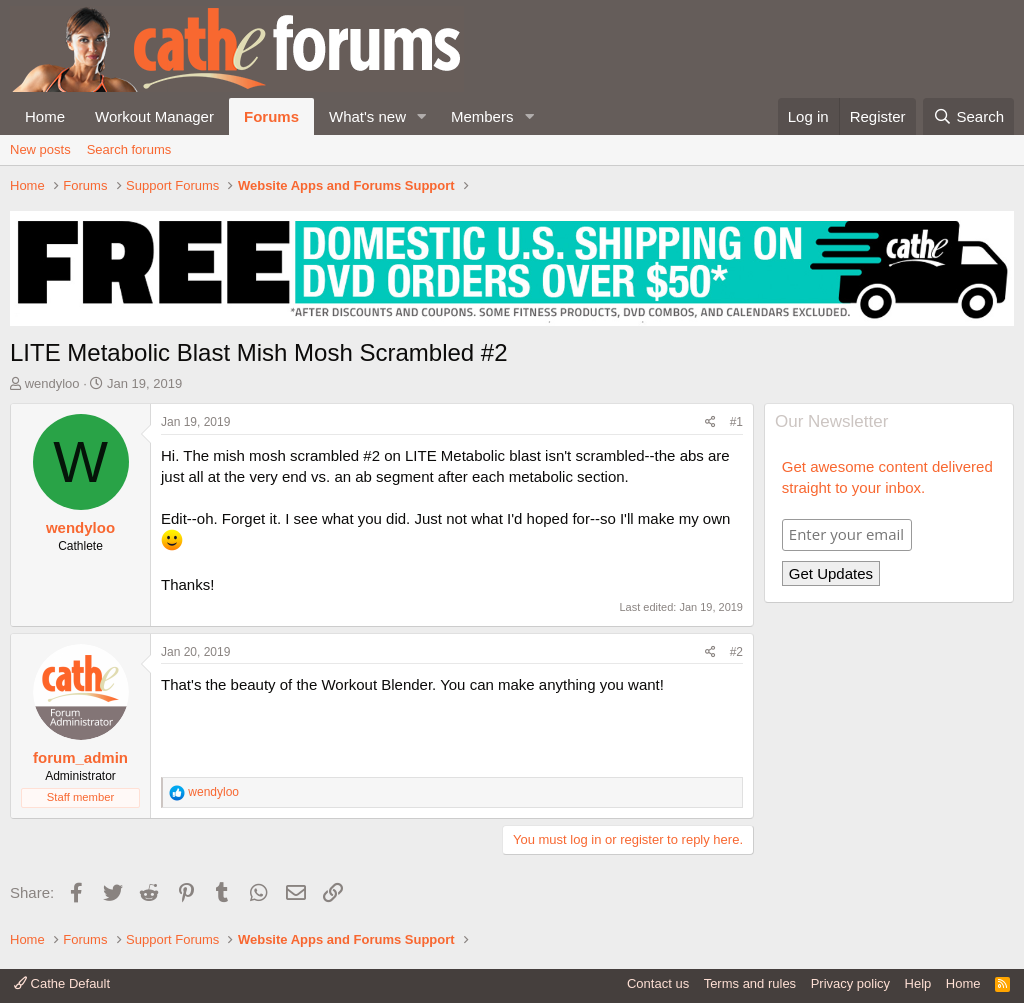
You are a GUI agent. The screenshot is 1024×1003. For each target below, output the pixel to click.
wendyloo (52, 383)
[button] (422, 116)
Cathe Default (62, 983)
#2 (736, 652)
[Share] (710, 422)
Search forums (129, 149)
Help (918, 983)
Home (45, 116)
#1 (736, 422)
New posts (40, 149)
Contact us (658, 983)
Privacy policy (850, 983)
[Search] (968, 116)
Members (482, 116)
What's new (367, 116)
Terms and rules (750, 983)
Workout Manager (154, 116)
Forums (271, 116)
